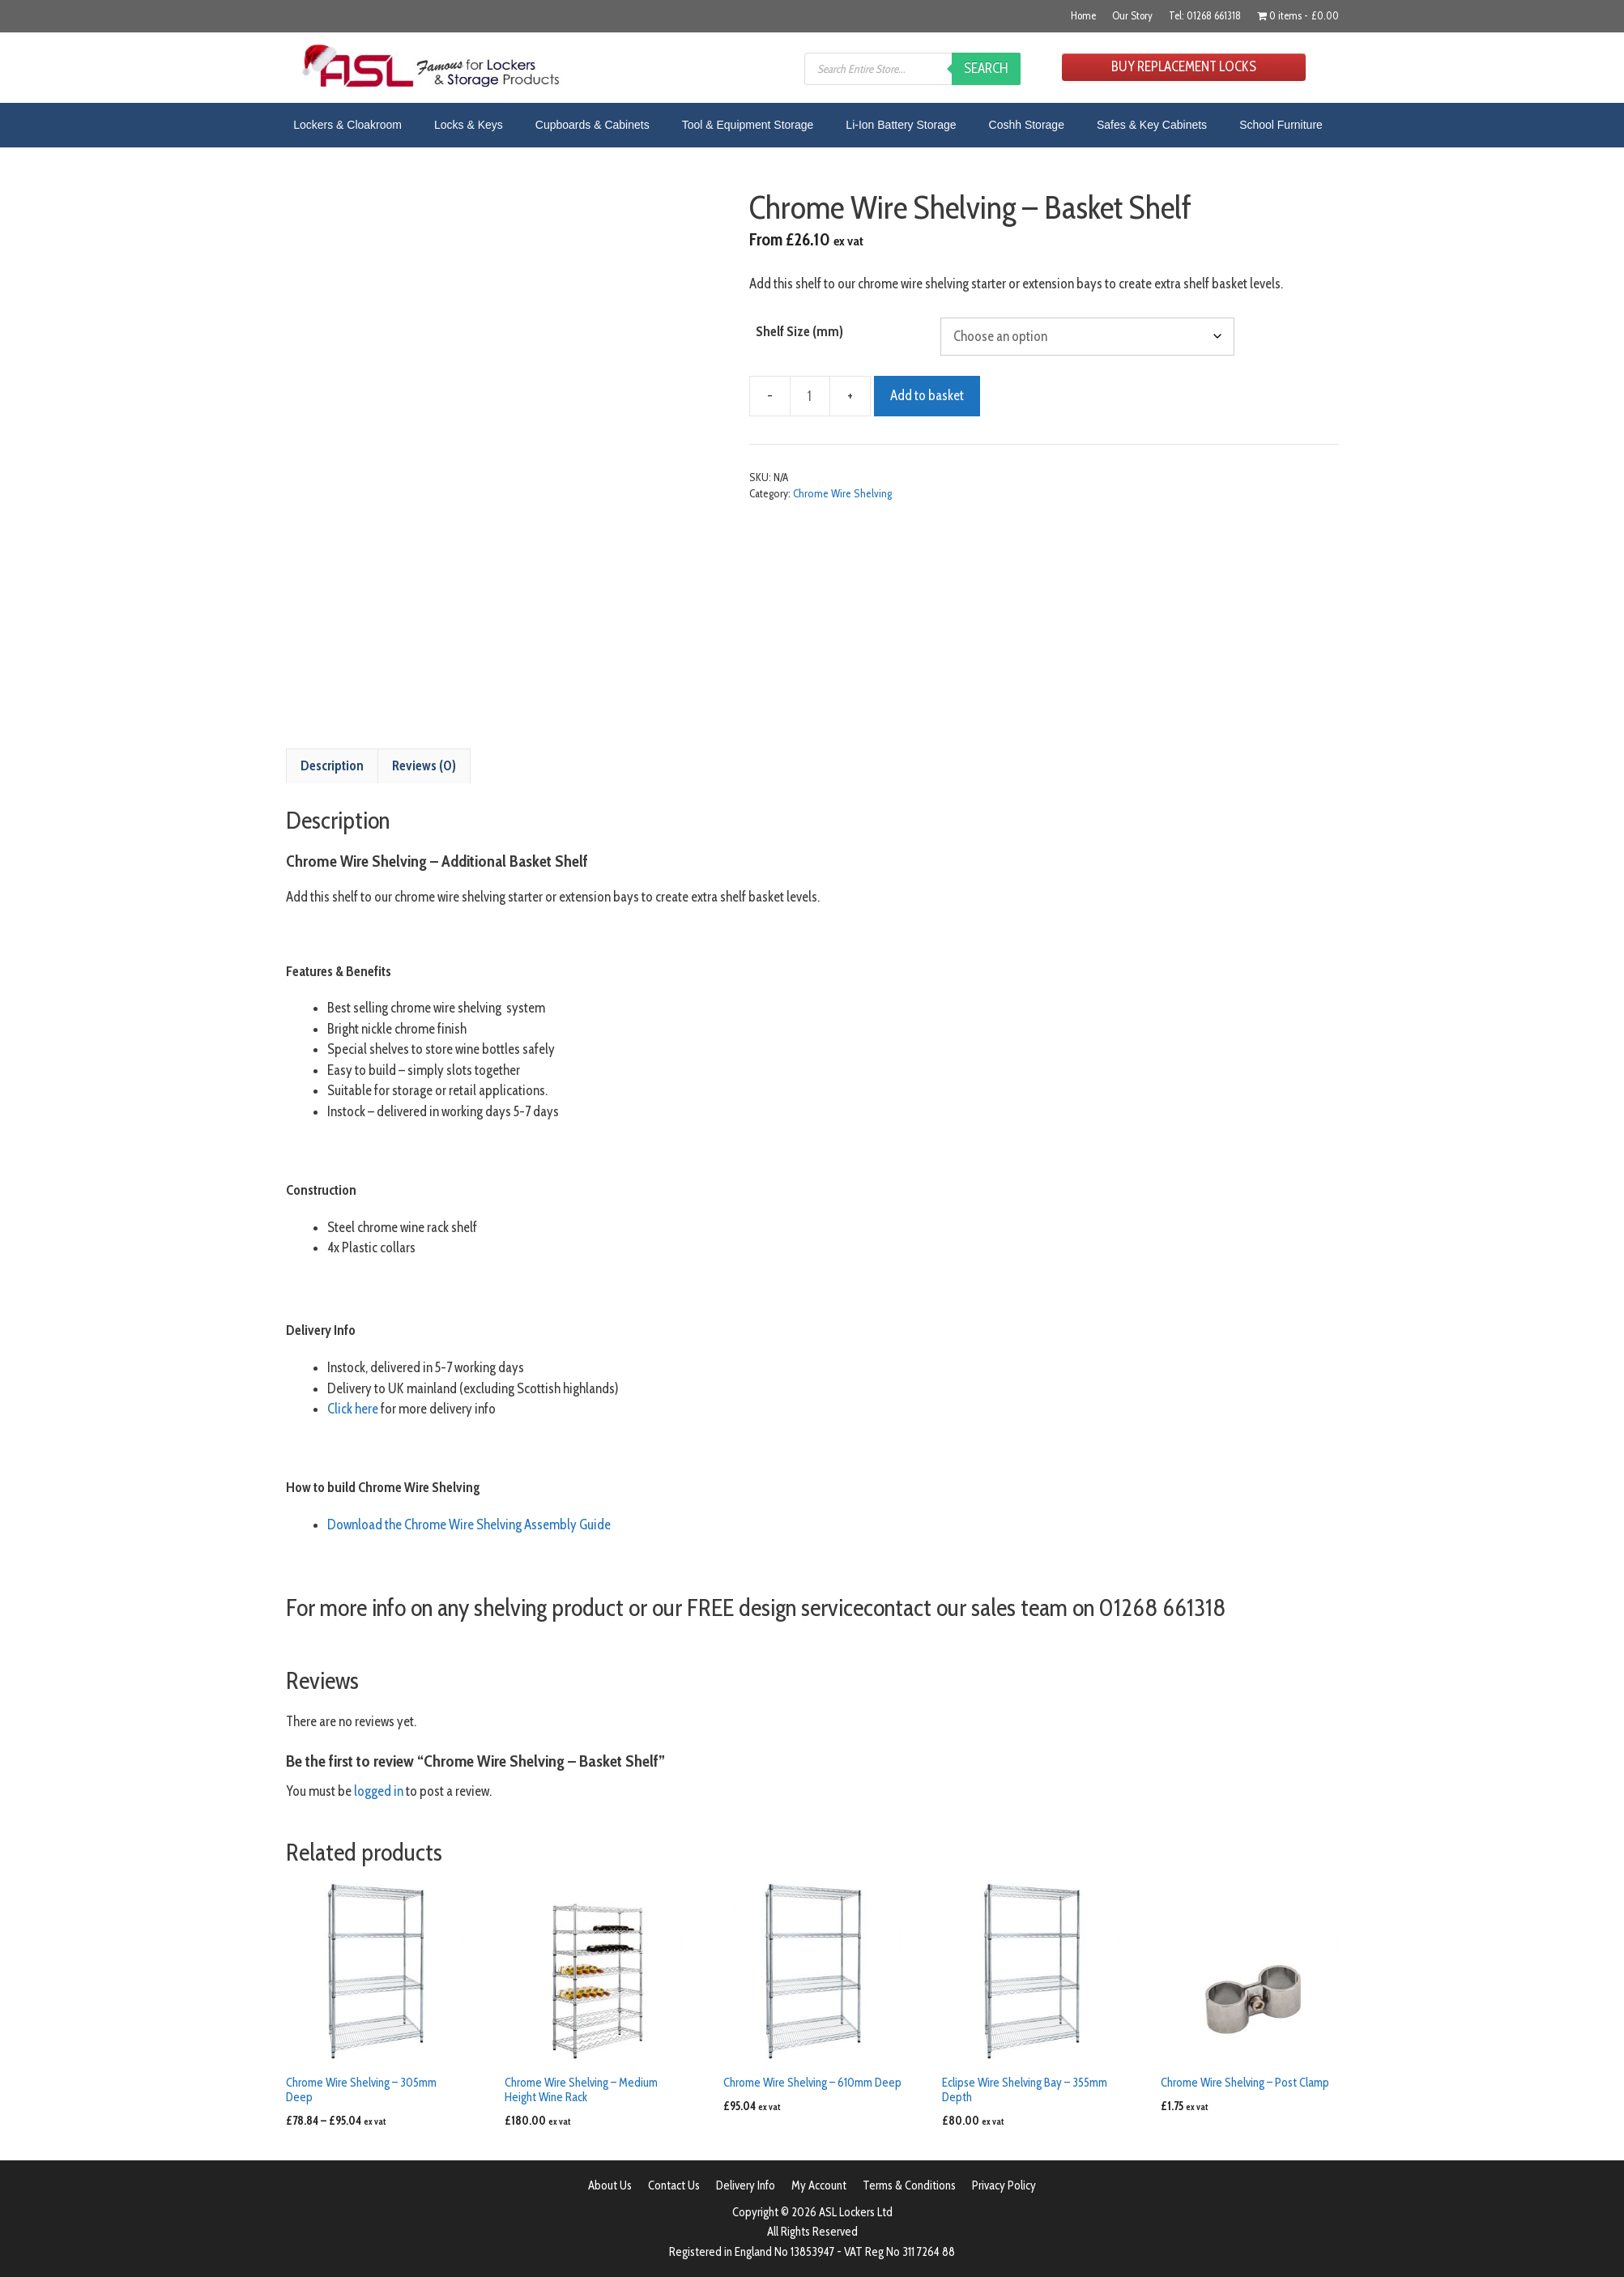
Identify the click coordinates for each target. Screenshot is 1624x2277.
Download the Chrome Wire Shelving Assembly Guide (469, 1524)
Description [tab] (332, 765)
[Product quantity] (810, 396)
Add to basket (927, 395)
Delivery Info (745, 2185)
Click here (352, 1409)
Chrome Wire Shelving (842, 493)
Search (986, 68)
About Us (610, 2185)
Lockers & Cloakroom (347, 124)
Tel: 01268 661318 (1205, 15)
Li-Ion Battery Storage (901, 124)
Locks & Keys (468, 124)
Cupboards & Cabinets (592, 124)
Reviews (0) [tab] (424, 765)
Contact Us (674, 2185)
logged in (378, 1791)
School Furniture (1281, 124)
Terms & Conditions (909, 2185)
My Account (818, 2185)
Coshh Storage (1026, 124)
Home (1083, 15)
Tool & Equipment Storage (748, 124)
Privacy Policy (1004, 2185)
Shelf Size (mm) (799, 331)
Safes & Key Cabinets (1152, 124)
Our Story (1132, 15)
